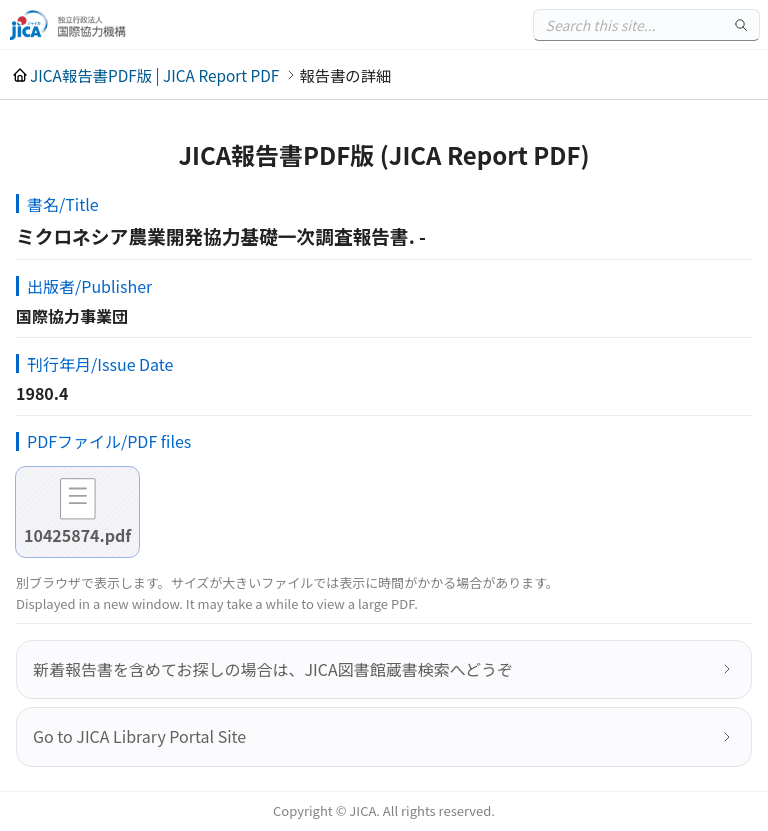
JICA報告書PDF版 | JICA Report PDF (154, 75)
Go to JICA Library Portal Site (139, 736)
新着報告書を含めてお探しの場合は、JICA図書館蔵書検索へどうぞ (273, 669)
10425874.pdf (77, 535)
